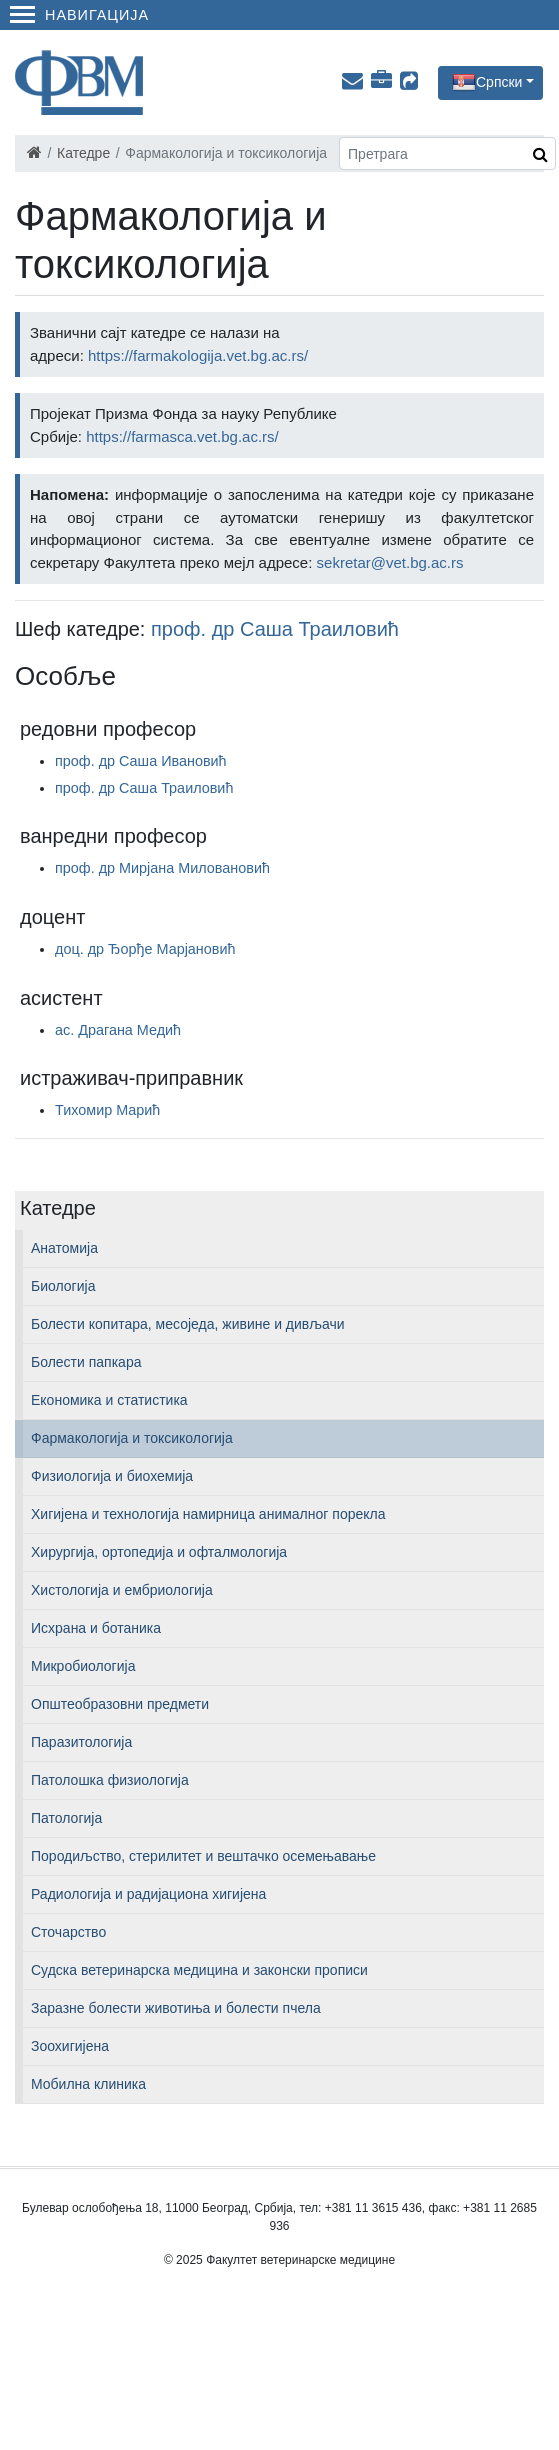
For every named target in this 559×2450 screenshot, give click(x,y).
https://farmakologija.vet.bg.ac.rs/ (198, 355)
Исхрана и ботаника (96, 1628)
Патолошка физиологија (110, 1780)
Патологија (66, 1818)
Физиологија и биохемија (112, 1476)
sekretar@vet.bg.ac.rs (390, 562)
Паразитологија (81, 1742)
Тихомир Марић (107, 1110)
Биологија (63, 1286)
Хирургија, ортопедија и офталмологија (159, 1552)
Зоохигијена (70, 2046)
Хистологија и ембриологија (122, 1590)
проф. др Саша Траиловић (275, 629)
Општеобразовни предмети (120, 1704)
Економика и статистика (109, 1400)
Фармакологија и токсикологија (132, 1438)
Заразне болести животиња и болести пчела (176, 2008)
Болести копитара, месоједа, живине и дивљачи (188, 1324)
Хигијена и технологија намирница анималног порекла (208, 1514)
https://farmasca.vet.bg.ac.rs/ (182, 436)
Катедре (83, 153)
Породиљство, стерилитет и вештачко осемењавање (203, 1856)
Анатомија (64, 1248)
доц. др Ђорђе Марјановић (145, 949)
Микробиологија (83, 1666)
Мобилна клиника (88, 2084)
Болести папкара (86, 1362)
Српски (499, 81)
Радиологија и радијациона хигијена (148, 1894)
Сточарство (68, 1932)
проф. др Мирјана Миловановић (162, 868)
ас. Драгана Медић (118, 1030)
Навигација (79, 15)
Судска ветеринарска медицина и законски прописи (199, 1970)
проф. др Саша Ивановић (141, 761)
